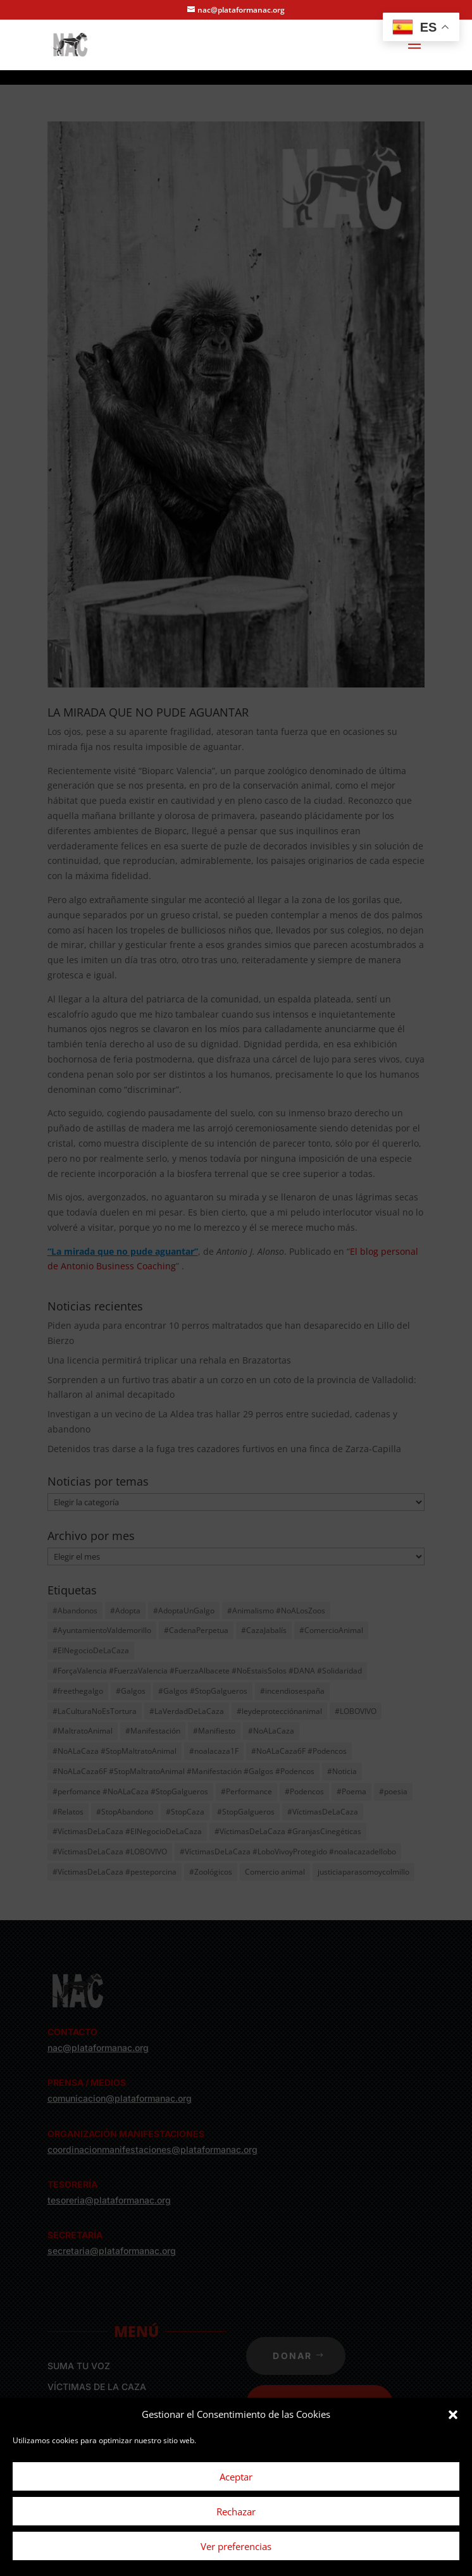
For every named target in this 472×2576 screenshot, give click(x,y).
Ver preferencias (236, 2546)
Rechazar (236, 2511)
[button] (453, 2414)
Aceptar (236, 2476)
